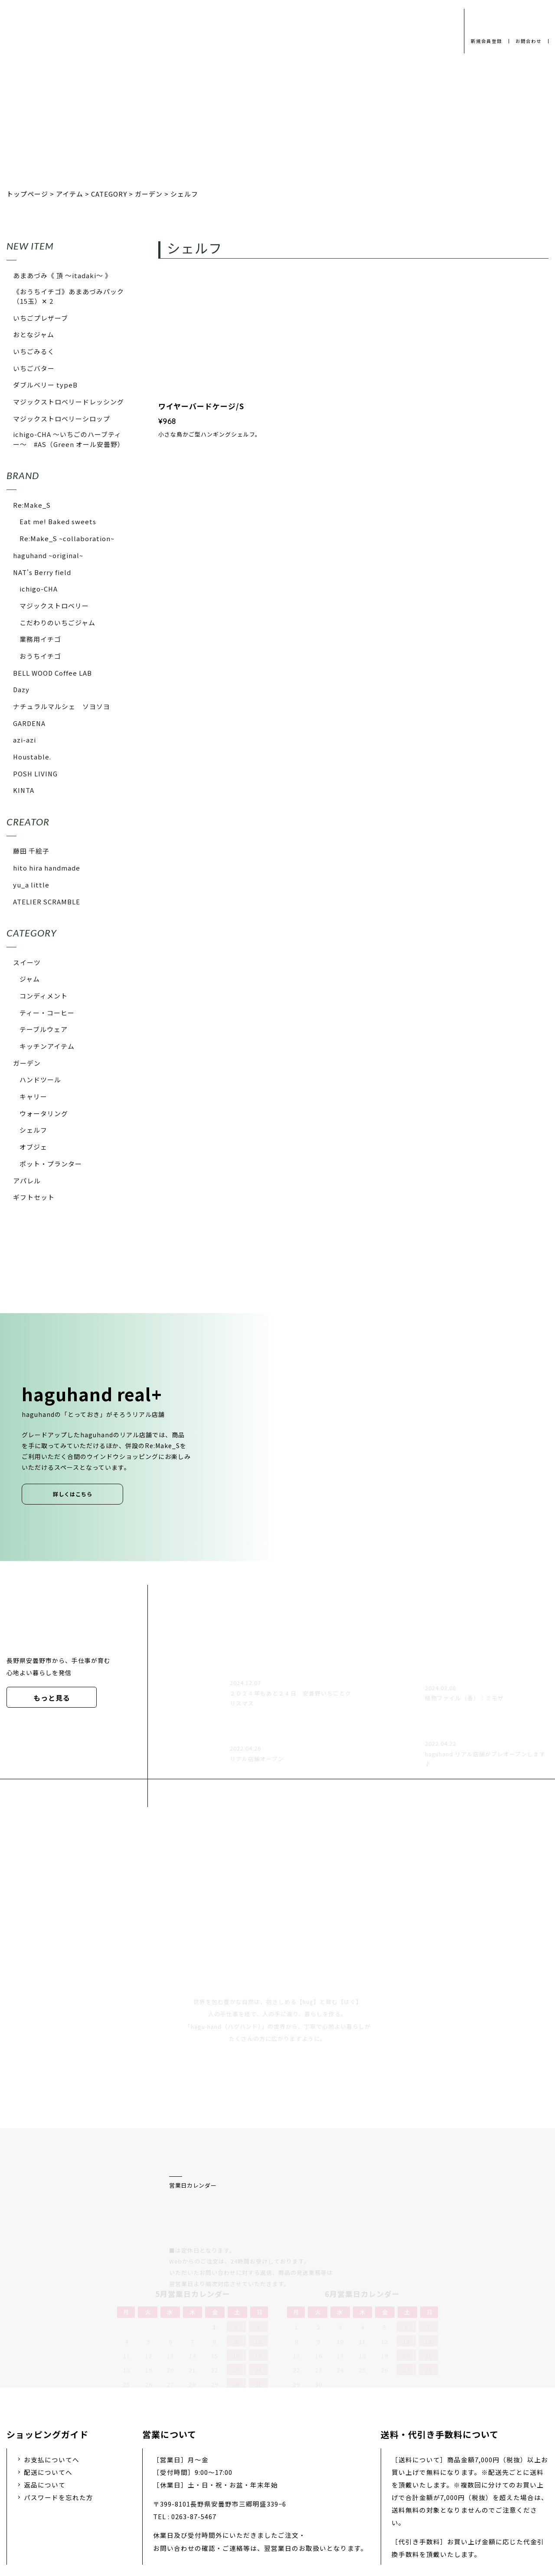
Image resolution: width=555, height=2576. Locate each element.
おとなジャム (33, 334)
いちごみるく (34, 351)
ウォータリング (44, 1113)
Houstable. (32, 756)
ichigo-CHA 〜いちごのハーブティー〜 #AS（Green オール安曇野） (68, 439)
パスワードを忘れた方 (58, 2404)
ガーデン (27, 1063)
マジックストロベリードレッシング (68, 401)
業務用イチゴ (40, 639)
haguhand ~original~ (48, 555)
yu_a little (31, 884)
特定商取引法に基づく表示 (400, 2508)
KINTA (23, 790)
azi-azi (24, 739)
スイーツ (27, 962)
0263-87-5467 (193, 2423)
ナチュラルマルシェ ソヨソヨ (61, 706)
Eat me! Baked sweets (58, 521)
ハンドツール (40, 1079)
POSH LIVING (35, 773)
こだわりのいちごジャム (57, 622)
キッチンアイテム (47, 1046)
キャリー (33, 1096)
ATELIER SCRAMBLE (46, 901)
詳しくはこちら (72, 1494)
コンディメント (44, 995)
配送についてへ (48, 2379)
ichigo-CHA (39, 588)
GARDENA (29, 723)
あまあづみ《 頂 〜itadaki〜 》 (62, 275)
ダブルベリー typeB (45, 384)
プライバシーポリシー (147, 2508)
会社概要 (216, 2508)
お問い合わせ (318, 2508)
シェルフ (33, 1129)
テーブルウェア (44, 1029)
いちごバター (34, 368)
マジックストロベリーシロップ (61, 418)
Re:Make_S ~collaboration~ (67, 538)
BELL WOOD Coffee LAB (52, 672)
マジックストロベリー (54, 605)
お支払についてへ (51, 2367)
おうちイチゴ (40, 655)
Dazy (21, 689)
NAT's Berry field (42, 572)
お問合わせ (527, 41)
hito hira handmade (46, 867)
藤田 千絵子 (31, 850)
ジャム (30, 978)
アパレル (27, 1180)
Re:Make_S (32, 504)
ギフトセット (34, 1197)
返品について (44, 2392)
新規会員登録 (483, 41)
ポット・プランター (51, 1163)
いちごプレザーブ (40, 317)
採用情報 (264, 2508)
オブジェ (33, 1146)
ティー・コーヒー (47, 1012)
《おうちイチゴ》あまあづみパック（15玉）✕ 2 (68, 296)
